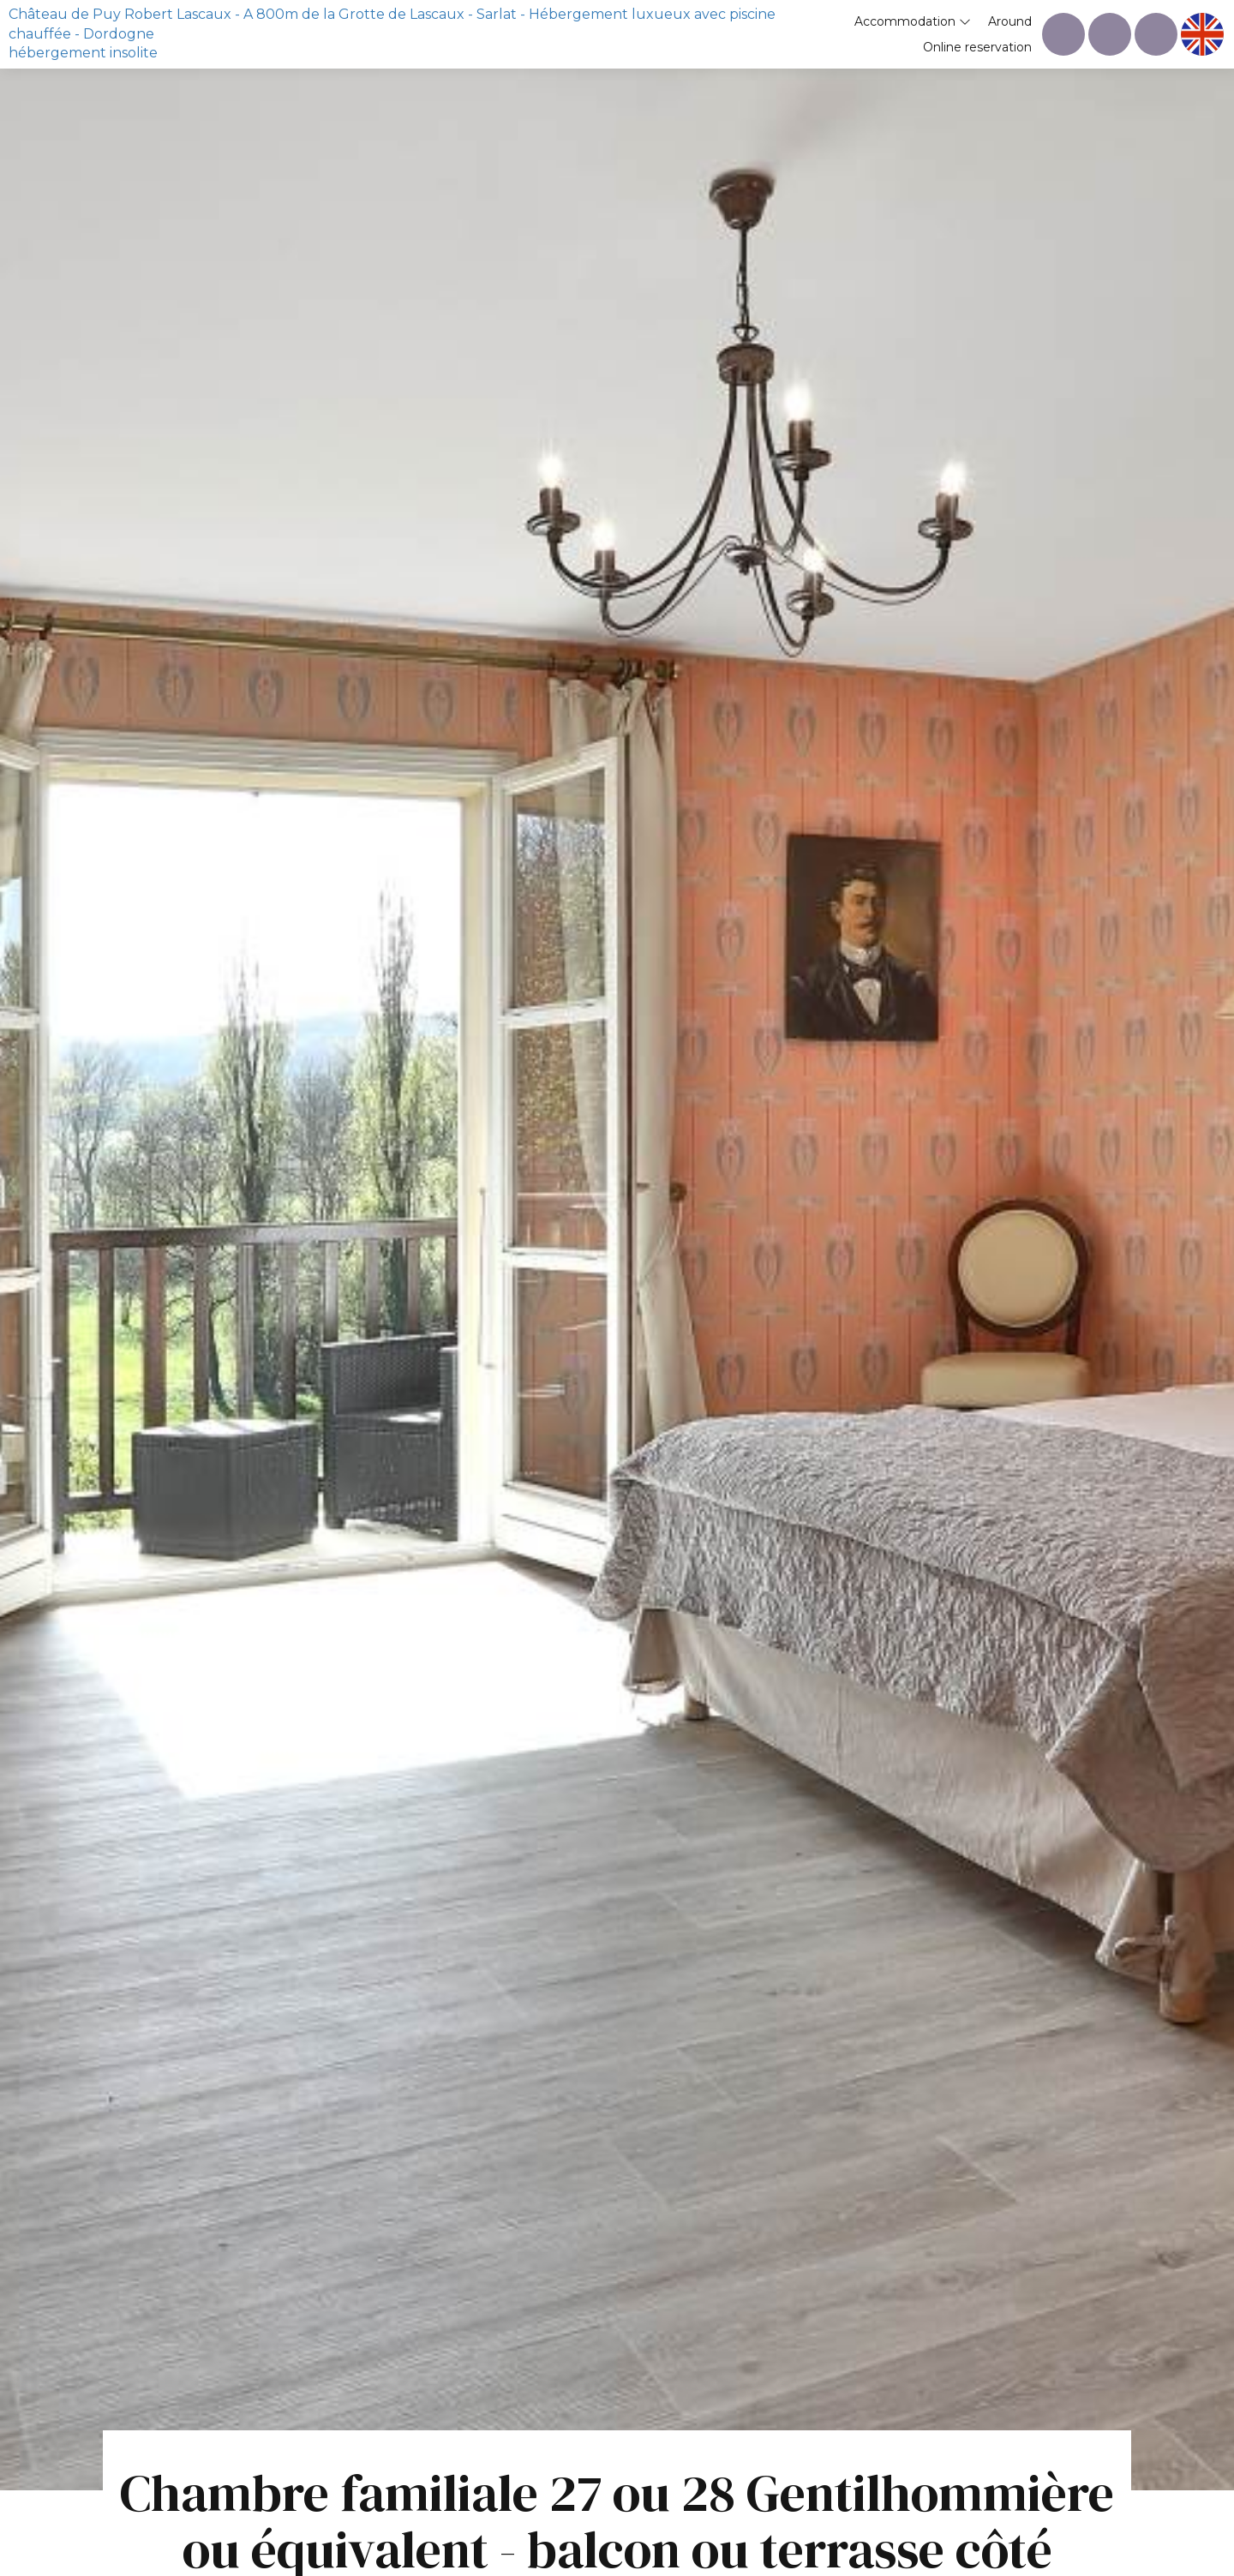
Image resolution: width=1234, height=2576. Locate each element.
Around (1010, 21)
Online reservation (977, 47)
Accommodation (912, 21)
